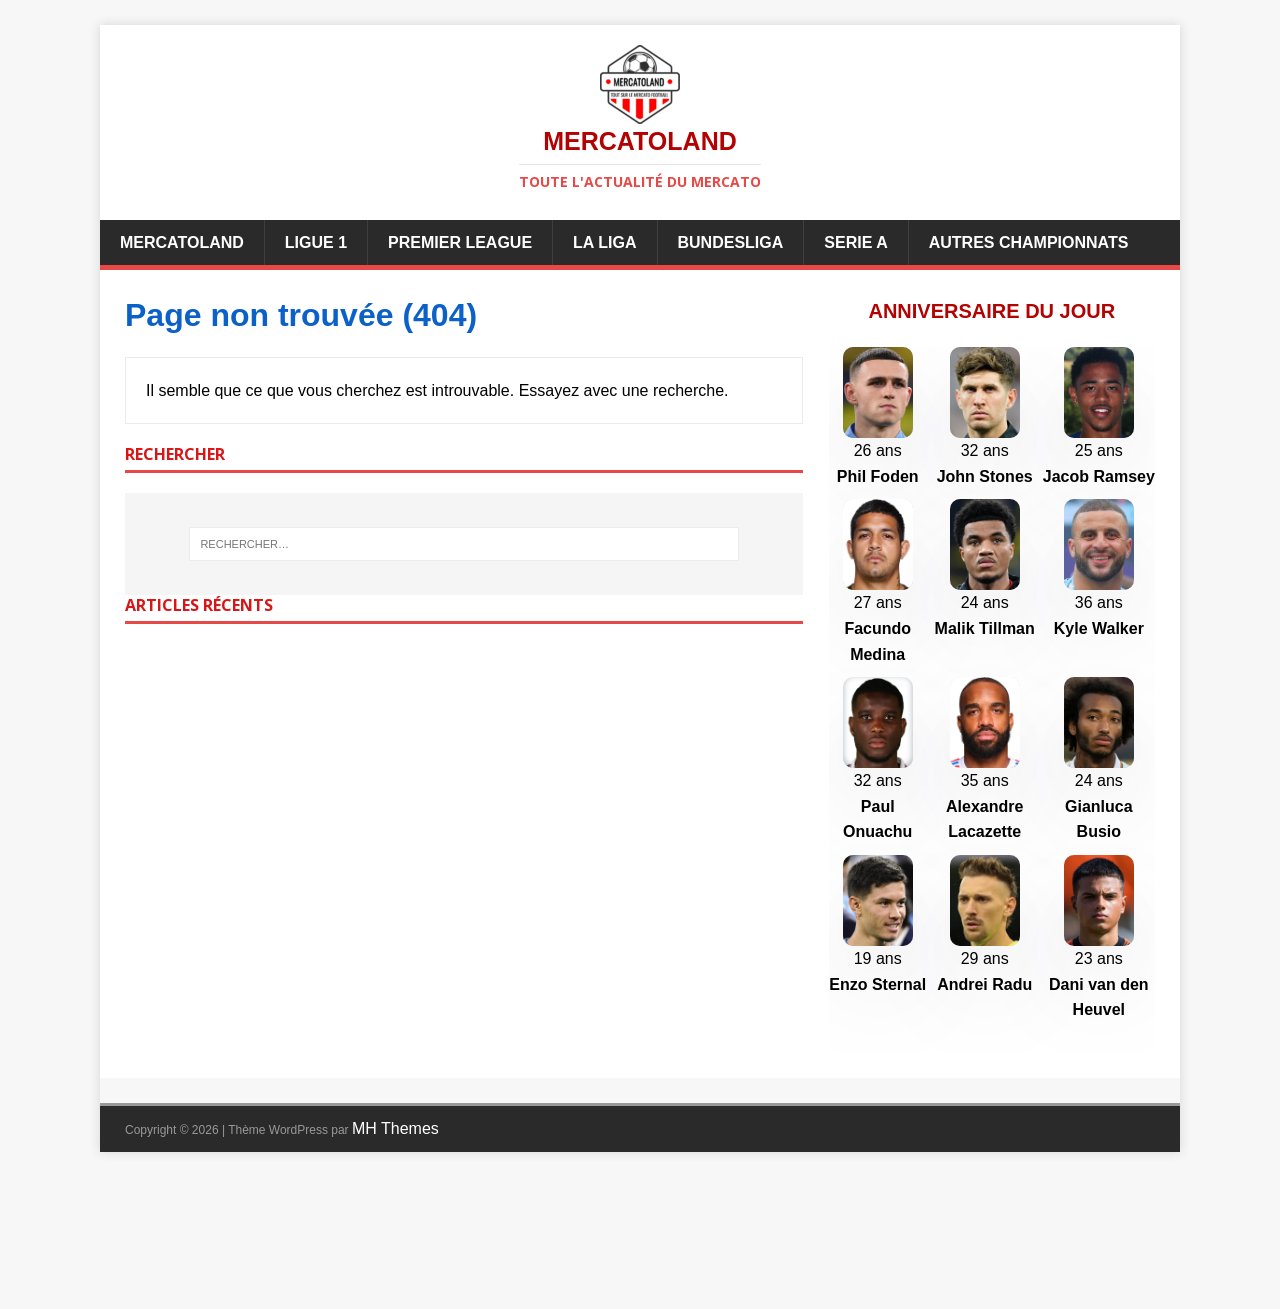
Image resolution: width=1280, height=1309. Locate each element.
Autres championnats (1029, 242)
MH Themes (395, 1260)
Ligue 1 (316, 242)
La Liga (604, 242)
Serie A (855, 242)
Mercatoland (182, 242)
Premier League (460, 242)
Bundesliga (731, 242)
